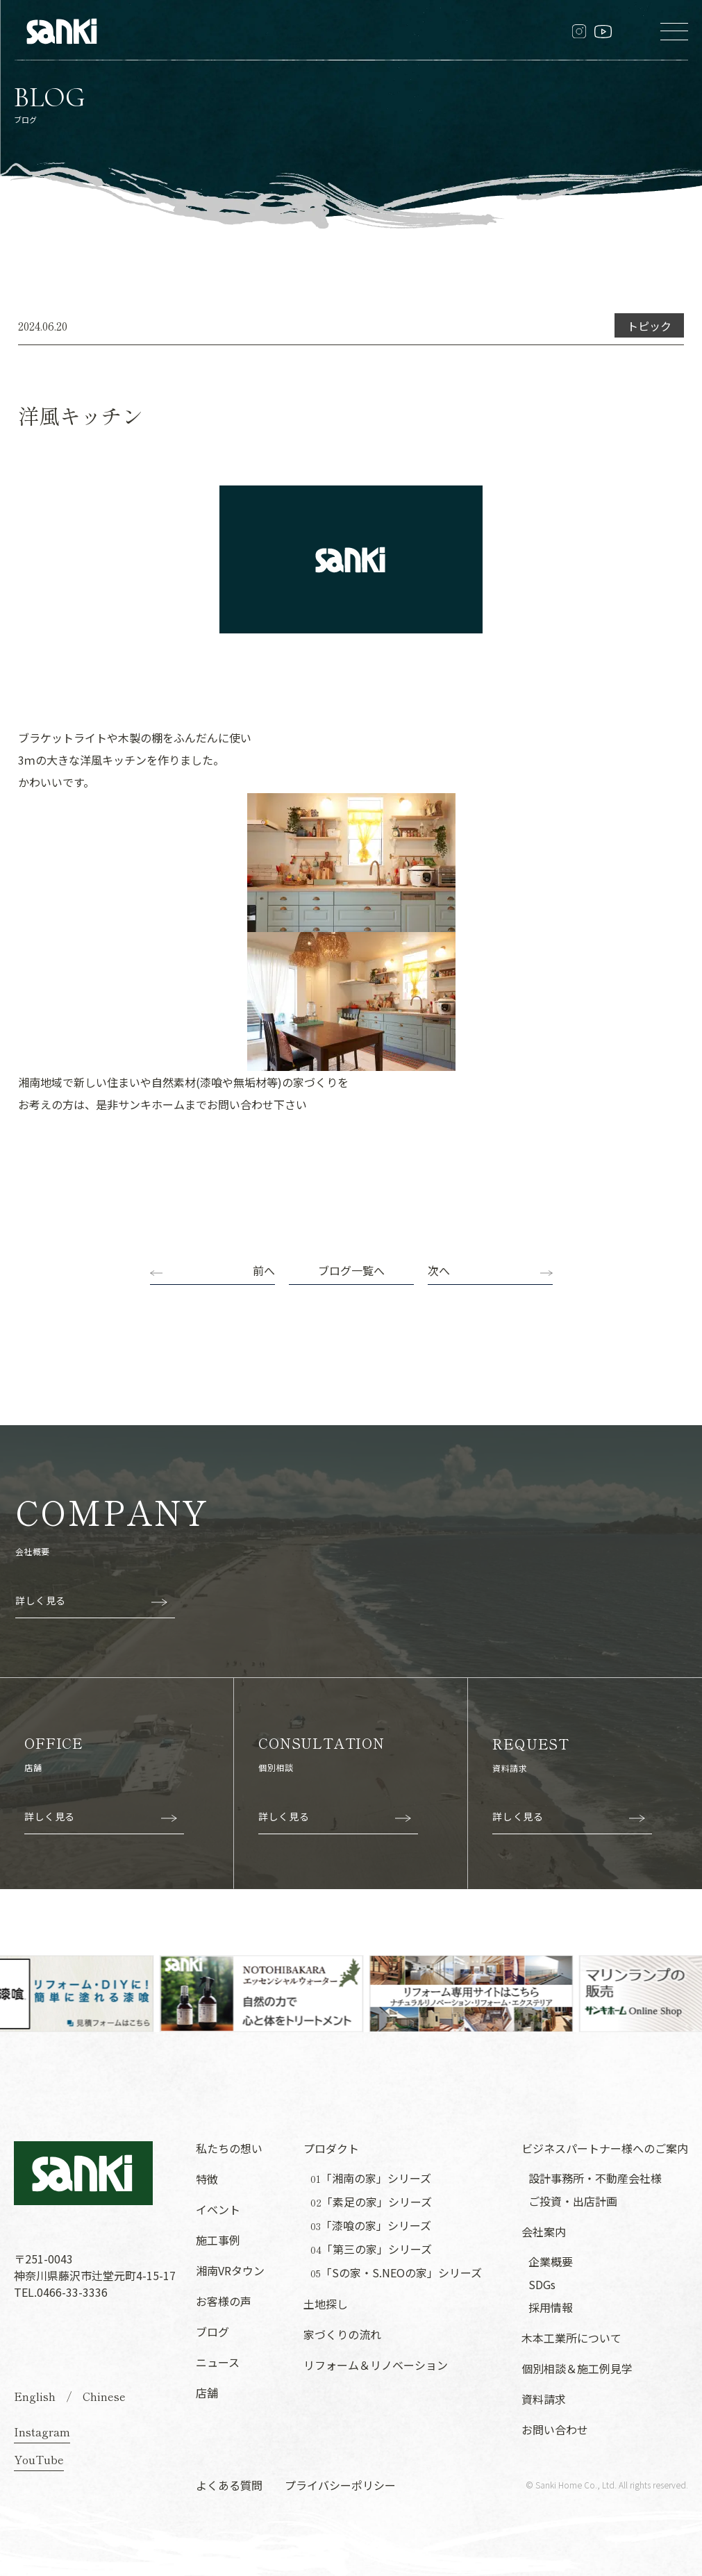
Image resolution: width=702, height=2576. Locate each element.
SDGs (541, 2284)
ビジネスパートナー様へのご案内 (604, 2148)
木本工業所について (571, 2338)
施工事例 (218, 2240)
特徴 (207, 2179)
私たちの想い (229, 2148)
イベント (218, 2209)
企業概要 (550, 2261)
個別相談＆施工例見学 (577, 2368)
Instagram (42, 2431)
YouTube (39, 2459)
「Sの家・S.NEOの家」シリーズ (396, 2273)
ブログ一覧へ (351, 1270)
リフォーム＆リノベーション (375, 2365)
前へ (264, 1270)
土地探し (325, 2304)
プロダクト (331, 2148)
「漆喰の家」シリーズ (370, 2225)
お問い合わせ (554, 2429)
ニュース (218, 2362)
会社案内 (543, 2231)
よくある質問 (229, 2485)
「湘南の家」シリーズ (370, 2178)
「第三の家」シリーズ (371, 2249)
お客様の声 (223, 2301)
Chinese (104, 2396)
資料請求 (543, 2399)
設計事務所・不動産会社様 (595, 2178)
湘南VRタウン (230, 2270)
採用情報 (550, 2307)
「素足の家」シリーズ (371, 2202)
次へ (439, 1270)
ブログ (212, 2331)
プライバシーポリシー (340, 2485)
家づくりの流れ (342, 2334)
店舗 (207, 2393)
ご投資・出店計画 (572, 2201)
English (35, 2396)
